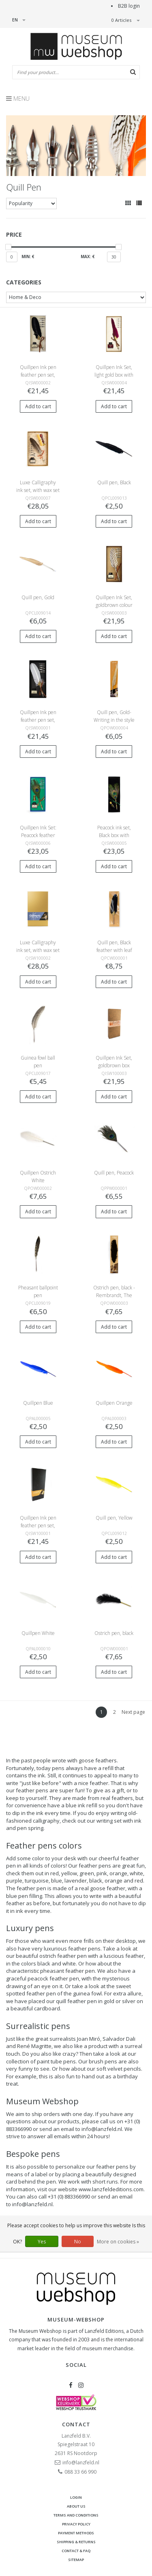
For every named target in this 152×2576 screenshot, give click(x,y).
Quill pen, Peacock (114, 1172)
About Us (76, 2506)
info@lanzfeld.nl (101, 2129)
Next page (133, 1712)
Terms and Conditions (76, 2515)
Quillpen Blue (38, 1402)
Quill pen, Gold (37, 597)
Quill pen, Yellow (114, 1517)
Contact (76, 2424)
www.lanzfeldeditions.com (111, 2189)
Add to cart (38, 406)
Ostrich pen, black (113, 1633)
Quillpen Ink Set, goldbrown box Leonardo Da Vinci (113, 1065)
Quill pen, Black (114, 482)
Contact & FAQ (76, 2550)
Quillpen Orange (114, 1402)
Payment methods (76, 2533)
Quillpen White (38, 1633)
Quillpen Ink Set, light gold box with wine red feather (113, 375)
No (77, 2241)
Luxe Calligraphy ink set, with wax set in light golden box (38, 490)
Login (76, 2497)
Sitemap (76, 2559)
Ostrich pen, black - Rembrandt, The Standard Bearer (114, 1295)
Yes (42, 2241)
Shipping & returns (76, 2541)
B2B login (129, 5)
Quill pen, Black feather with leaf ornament (114, 950)
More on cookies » (118, 2241)
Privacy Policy (76, 2524)
